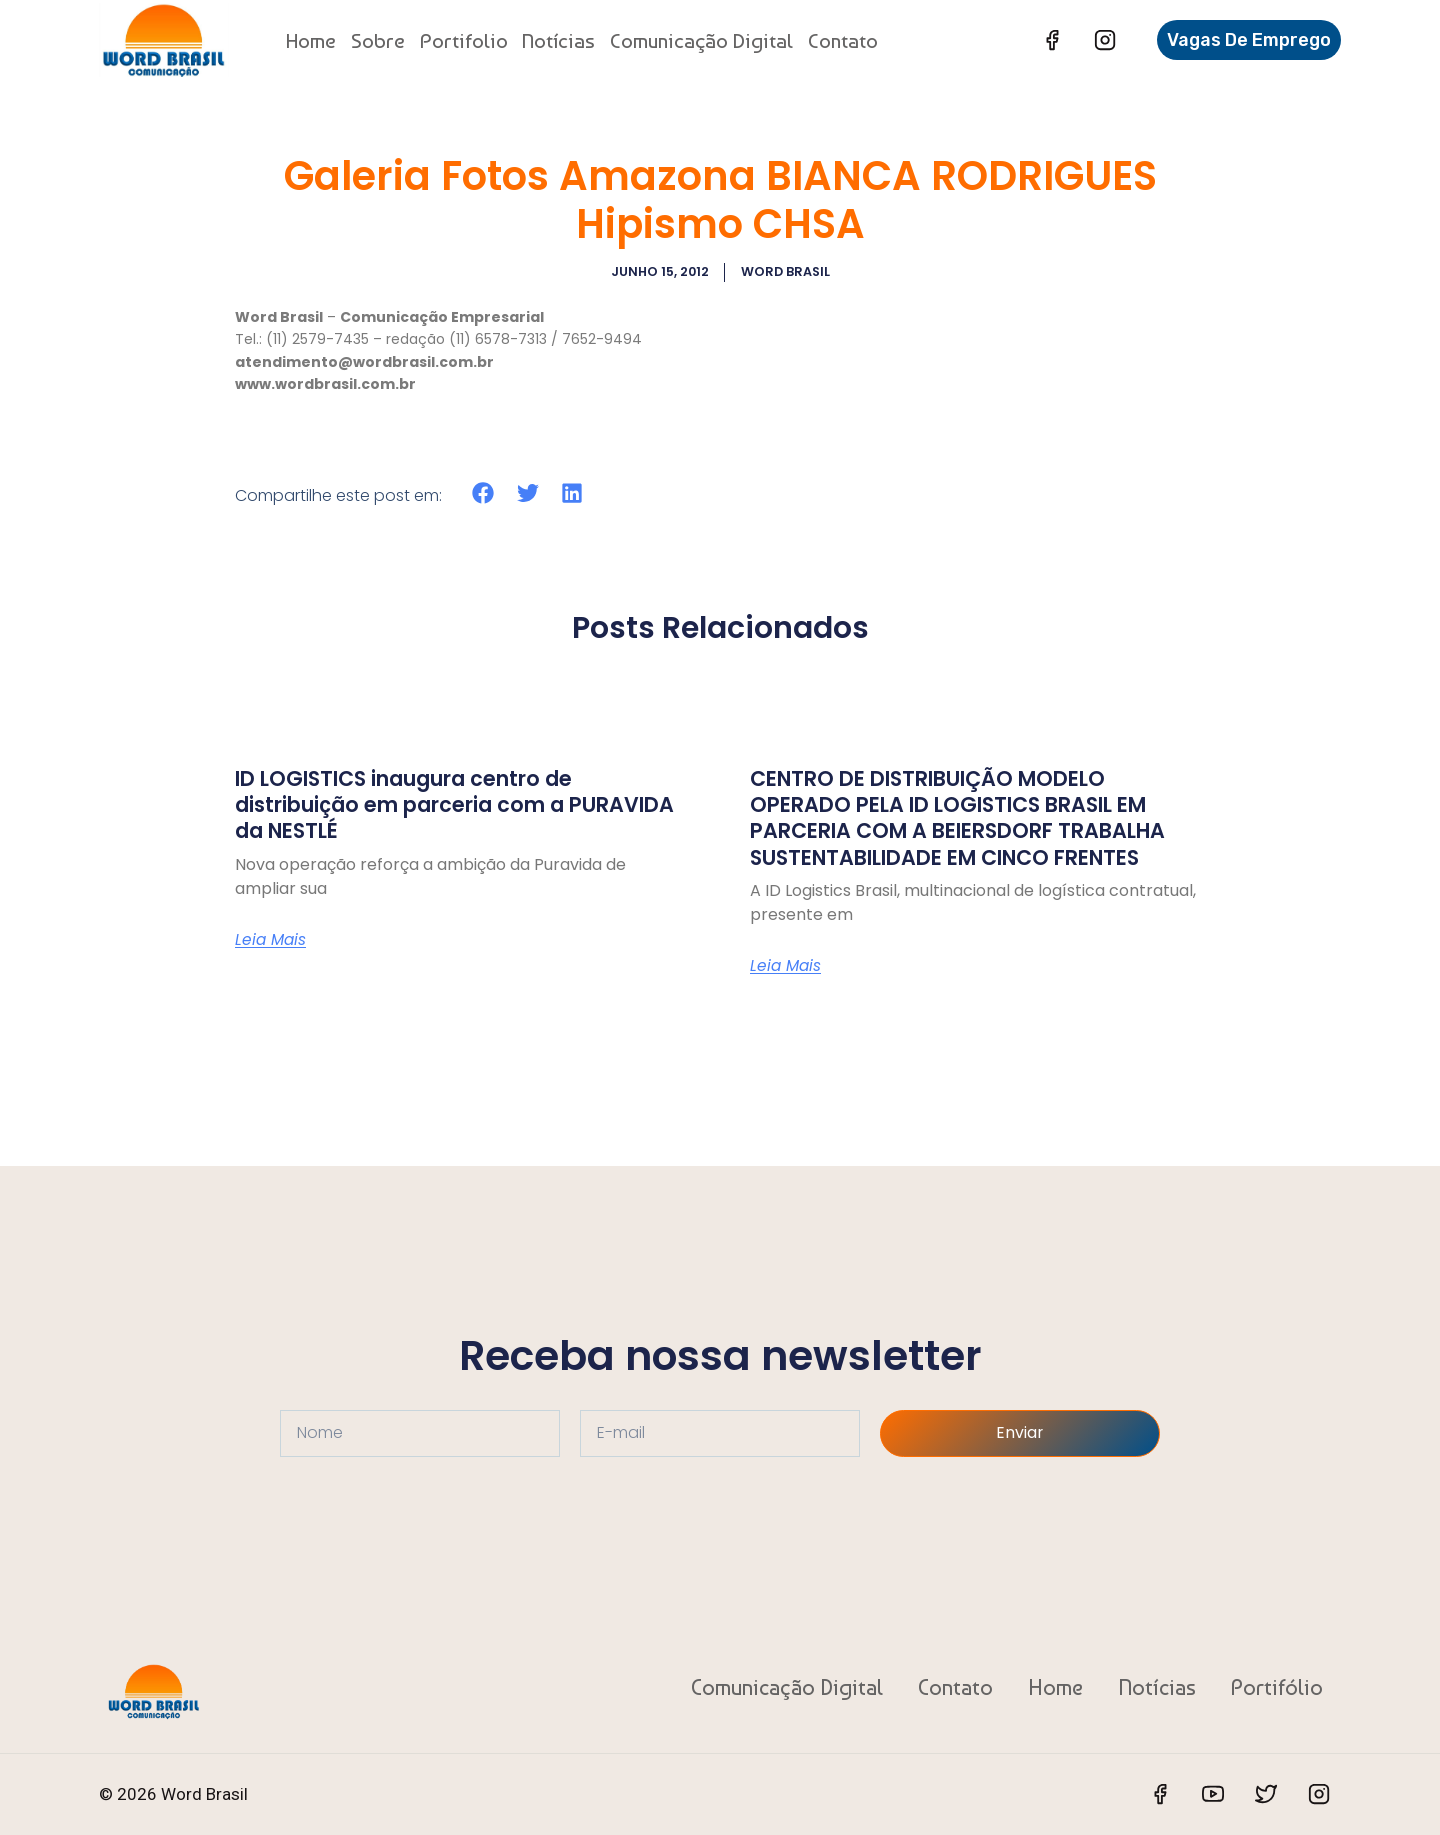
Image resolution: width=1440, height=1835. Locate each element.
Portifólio (1277, 1687)
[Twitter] (1266, 1794)
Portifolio (464, 40)
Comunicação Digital (701, 40)
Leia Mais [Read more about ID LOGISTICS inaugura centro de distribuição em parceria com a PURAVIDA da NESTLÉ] (272, 939)
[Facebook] (1052, 40)
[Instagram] (1105, 40)
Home (311, 40)
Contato (843, 40)
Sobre (378, 40)
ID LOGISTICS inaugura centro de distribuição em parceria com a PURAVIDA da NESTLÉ (422, 804)
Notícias (558, 40)
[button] (483, 492)
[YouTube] (1213, 1794)
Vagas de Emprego (1249, 40)
